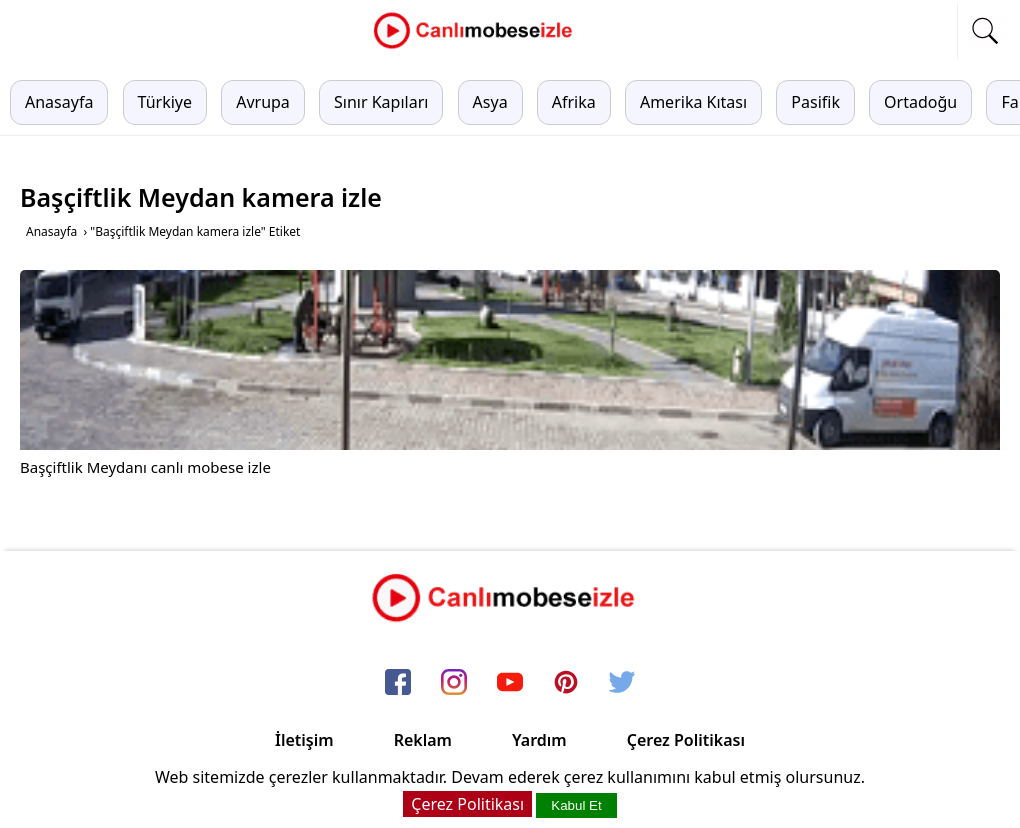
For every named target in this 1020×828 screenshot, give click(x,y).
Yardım (539, 740)
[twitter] (622, 683)
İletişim (304, 740)
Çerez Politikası (686, 740)
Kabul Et (576, 805)
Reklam (423, 740)
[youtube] (510, 683)
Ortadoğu (920, 102)
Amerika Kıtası (693, 102)
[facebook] (398, 683)
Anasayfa (59, 102)
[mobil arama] (985, 31)
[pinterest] (566, 683)
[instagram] (454, 683)
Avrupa (263, 102)
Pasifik (815, 102)
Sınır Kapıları (381, 102)
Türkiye (165, 102)
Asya (490, 102)
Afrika (574, 102)
